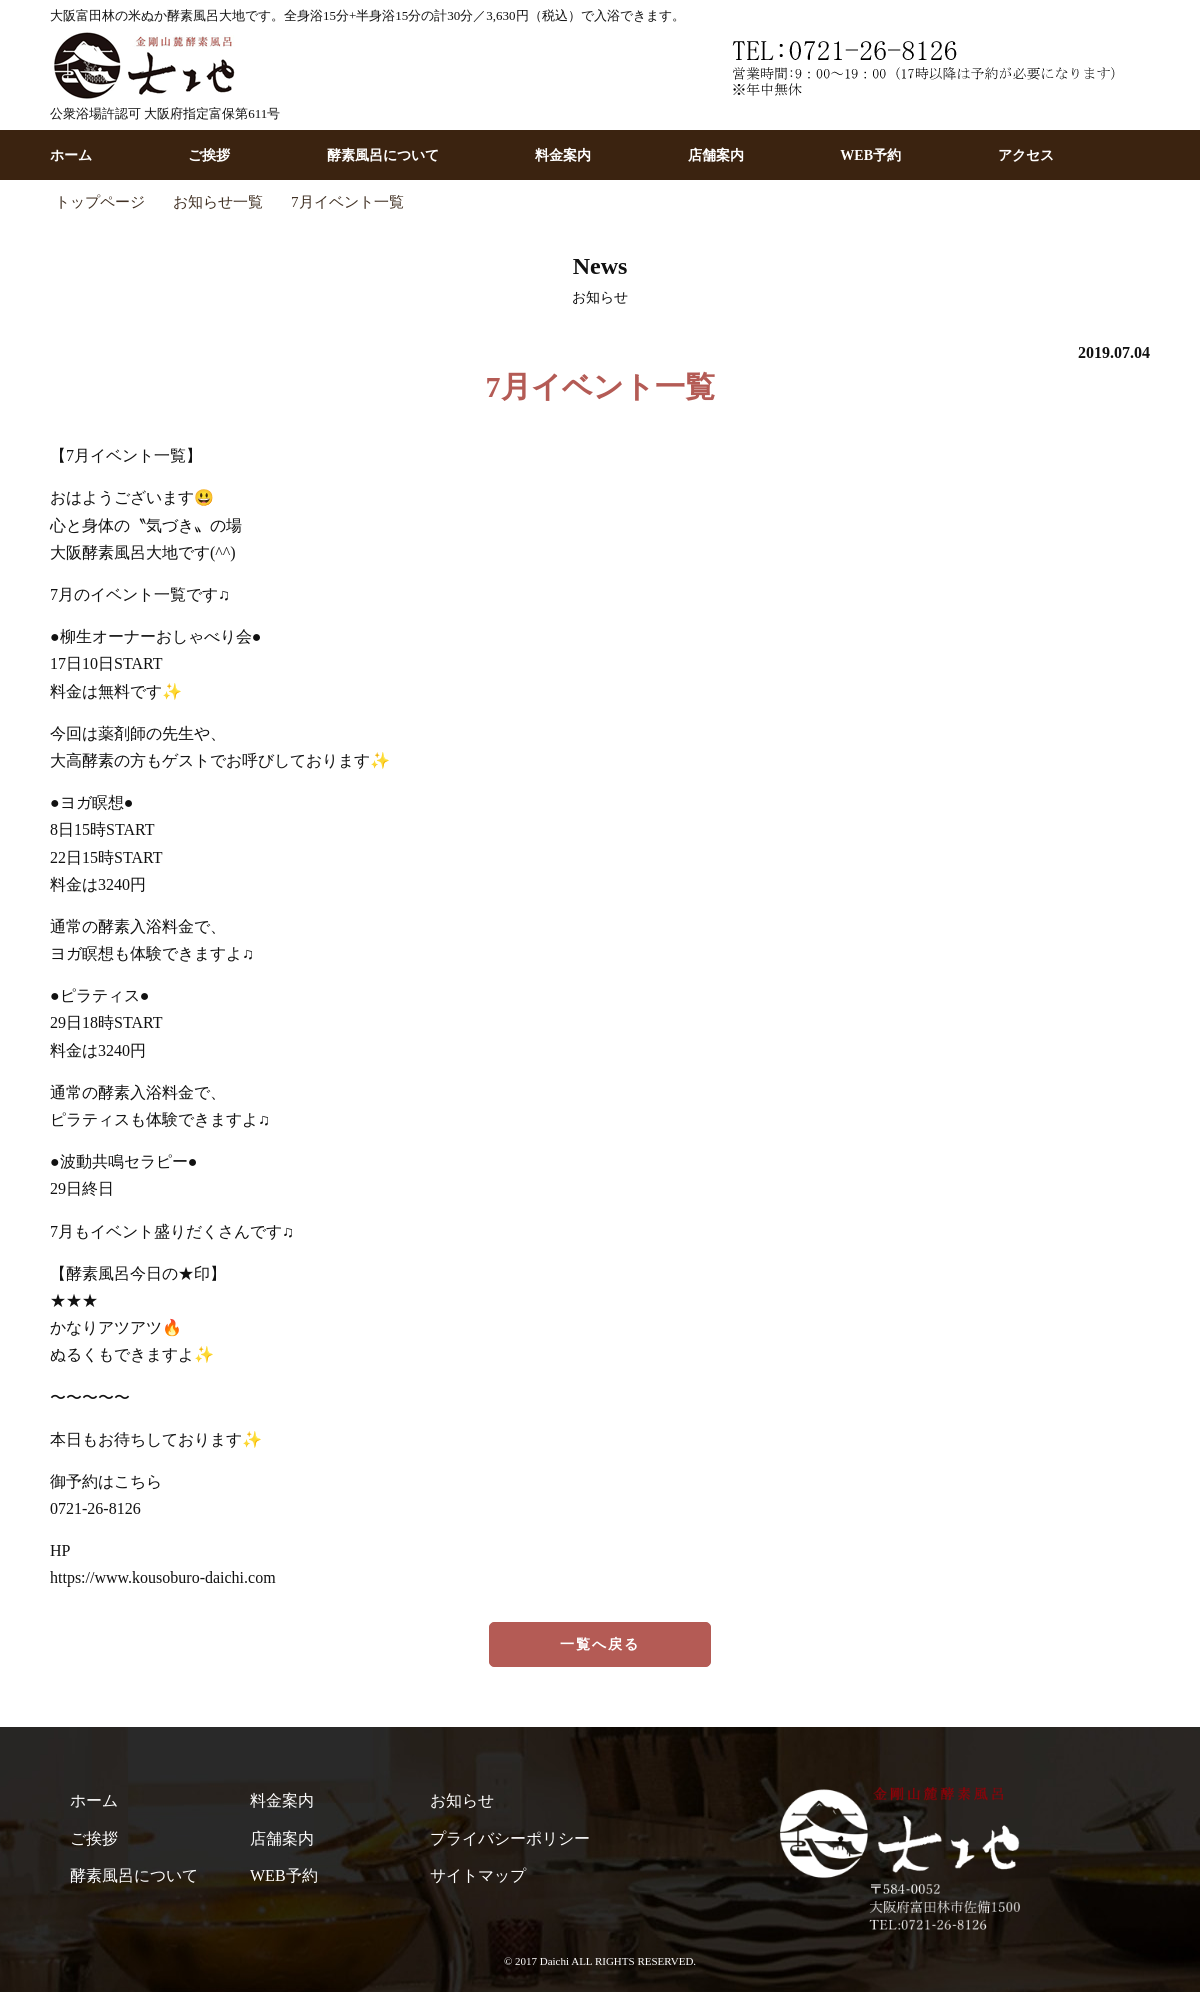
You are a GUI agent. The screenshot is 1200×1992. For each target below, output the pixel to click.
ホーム (71, 155)
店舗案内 (716, 155)
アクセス (1026, 155)
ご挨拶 (209, 155)
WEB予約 (870, 155)
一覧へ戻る (600, 1644)
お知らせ (462, 1800)
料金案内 (563, 155)
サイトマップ (478, 1875)
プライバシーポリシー (510, 1838)
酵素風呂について (383, 155)
